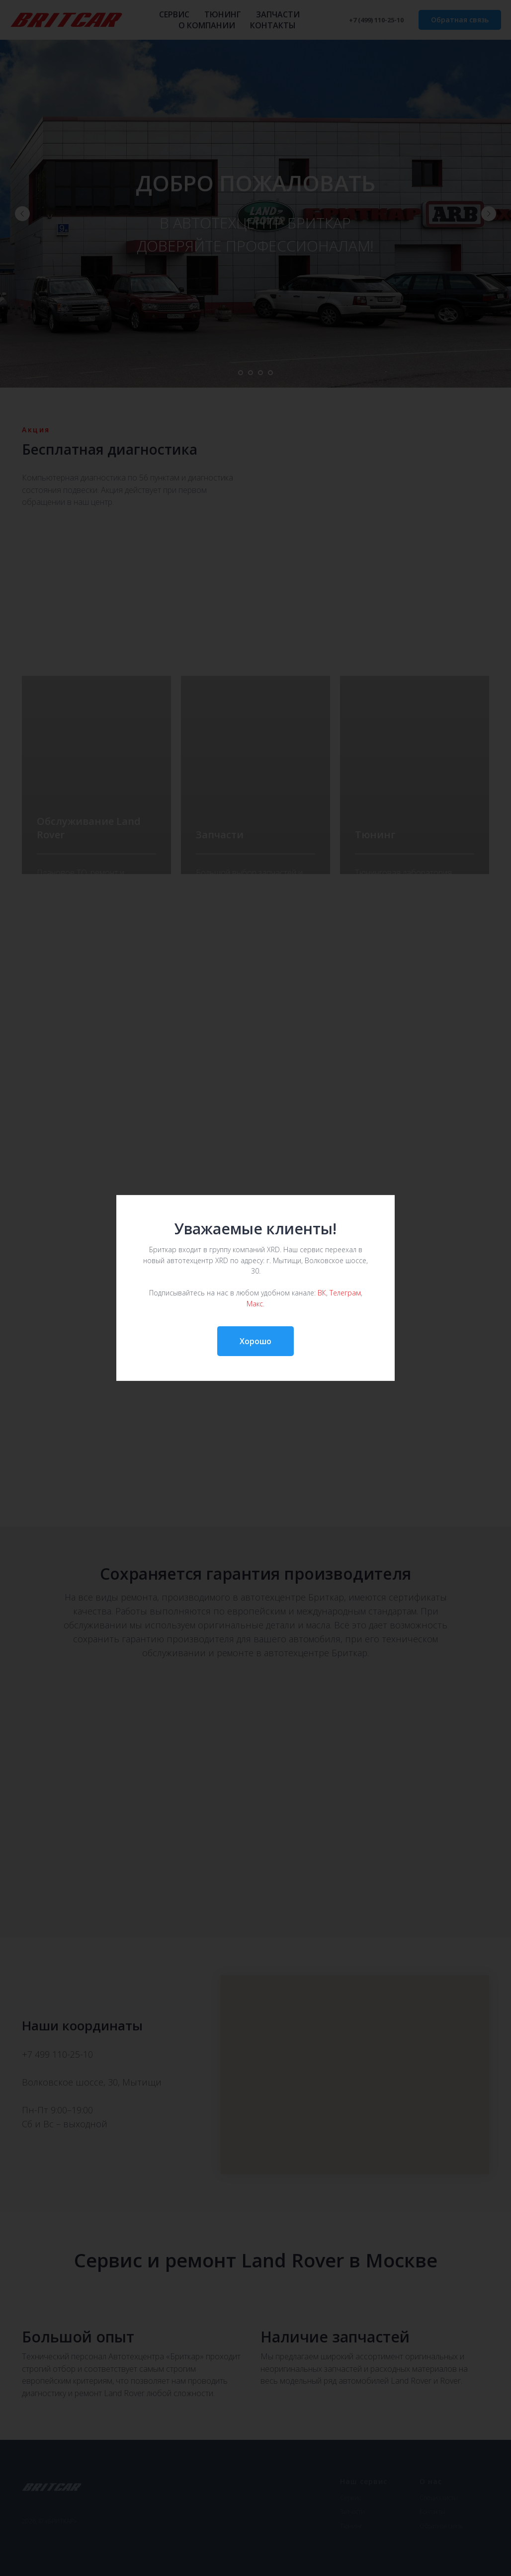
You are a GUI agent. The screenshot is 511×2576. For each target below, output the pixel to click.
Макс (255, 1303)
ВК (322, 1292)
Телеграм (345, 1292)
